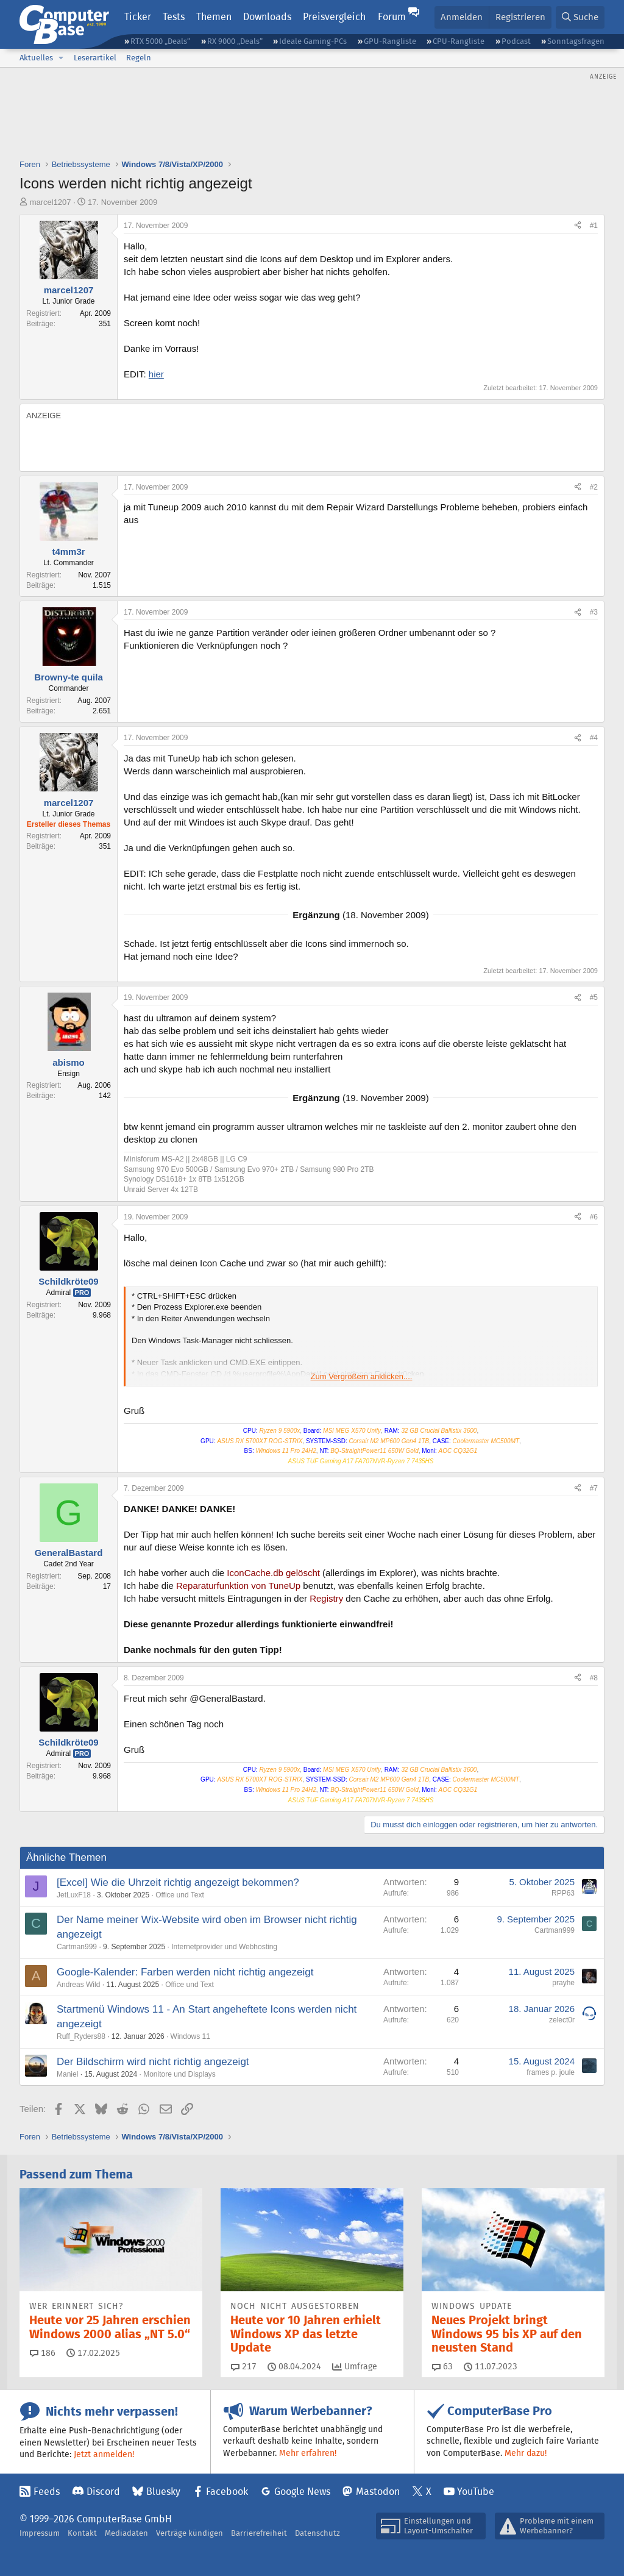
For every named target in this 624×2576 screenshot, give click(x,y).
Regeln (138, 57)
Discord (103, 2492)
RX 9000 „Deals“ (235, 41)
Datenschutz (317, 2533)
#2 (594, 487)
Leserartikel (95, 57)
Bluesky (163, 2492)
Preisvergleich (334, 17)
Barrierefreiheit (259, 2533)
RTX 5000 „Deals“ (160, 41)
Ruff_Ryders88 (81, 2036)
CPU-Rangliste (458, 41)
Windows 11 (190, 2036)
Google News (302, 2492)
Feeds (47, 2492)
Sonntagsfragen (575, 41)
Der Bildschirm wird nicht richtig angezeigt (153, 2062)
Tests (174, 17)
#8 (594, 1678)
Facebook (227, 2492)
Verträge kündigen (189, 2533)
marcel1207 (50, 202)
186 (42, 2353)
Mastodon (378, 2492)
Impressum (40, 2533)
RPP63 (563, 1893)
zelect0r (562, 2020)
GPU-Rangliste (390, 41)
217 (244, 2366)
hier (156, 374)
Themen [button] (214, 17)
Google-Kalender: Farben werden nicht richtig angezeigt (185, 1972)
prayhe (563, 1982)
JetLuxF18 (74, 1895)
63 (442, 2366)
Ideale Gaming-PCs (313, 41)
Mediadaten (126, 2533)
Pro (82, 1292)
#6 (594, 1217)
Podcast (516, 41)
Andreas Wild (78, 1984)
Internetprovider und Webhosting (224, 1947)
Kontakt (82, 2533)
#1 (594, 225)
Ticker (137, 17)
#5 (594, 997)
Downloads (267, 17)
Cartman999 (77, 1947)
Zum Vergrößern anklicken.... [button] (362, 1376)
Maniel (67, 2074)
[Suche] (580, 17)
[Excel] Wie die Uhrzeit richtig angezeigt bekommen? (178, 1882)
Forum (392, 17)
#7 (594, 1488)
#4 (594, 737)
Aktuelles (36, 57)
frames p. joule (550, 2072)
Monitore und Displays (179, 2074)
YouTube (475, 2492)
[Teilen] (578, 226)
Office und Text (179, 1895)
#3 (594, 612)
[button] (61, 58)
